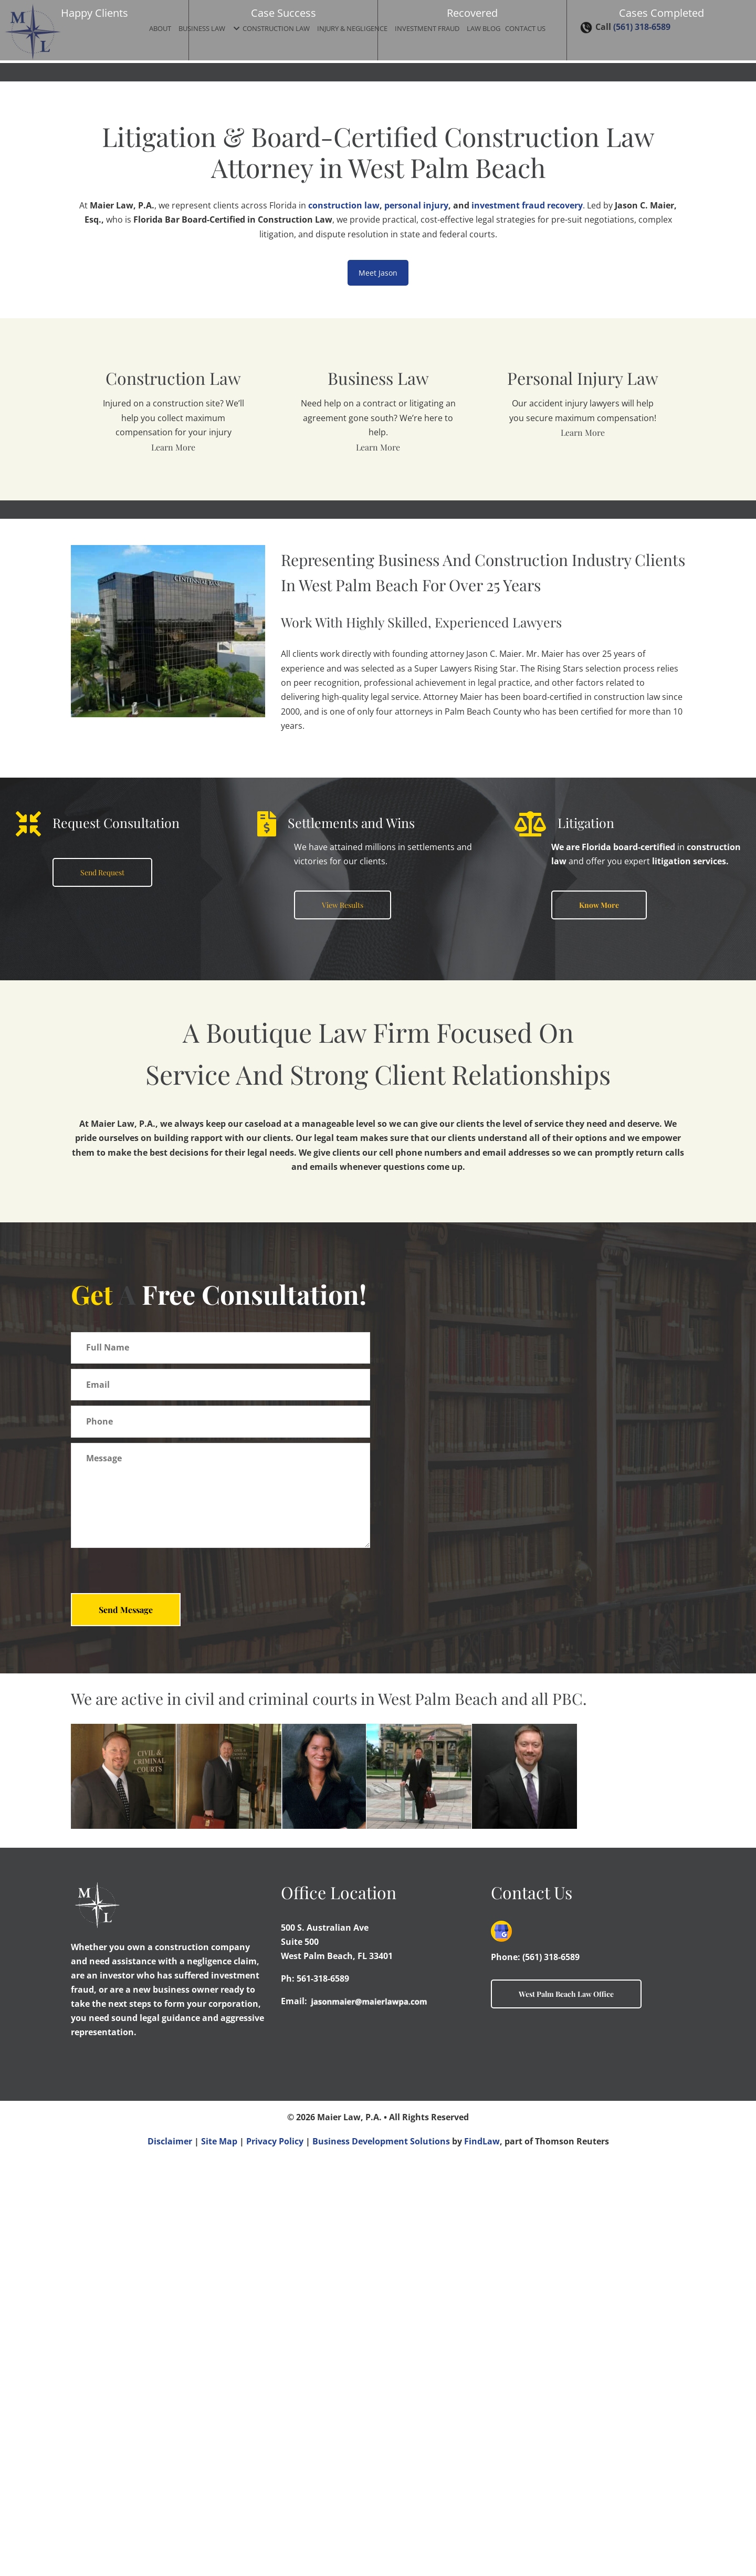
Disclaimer (170, 2559)
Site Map (219, 2559)
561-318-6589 (323, 2397)
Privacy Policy (274, 2559)
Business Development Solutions (381, 2559)
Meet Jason (378, 273)
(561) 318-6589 (551, 2375)
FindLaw (482, 2559)
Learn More (173, 447)
